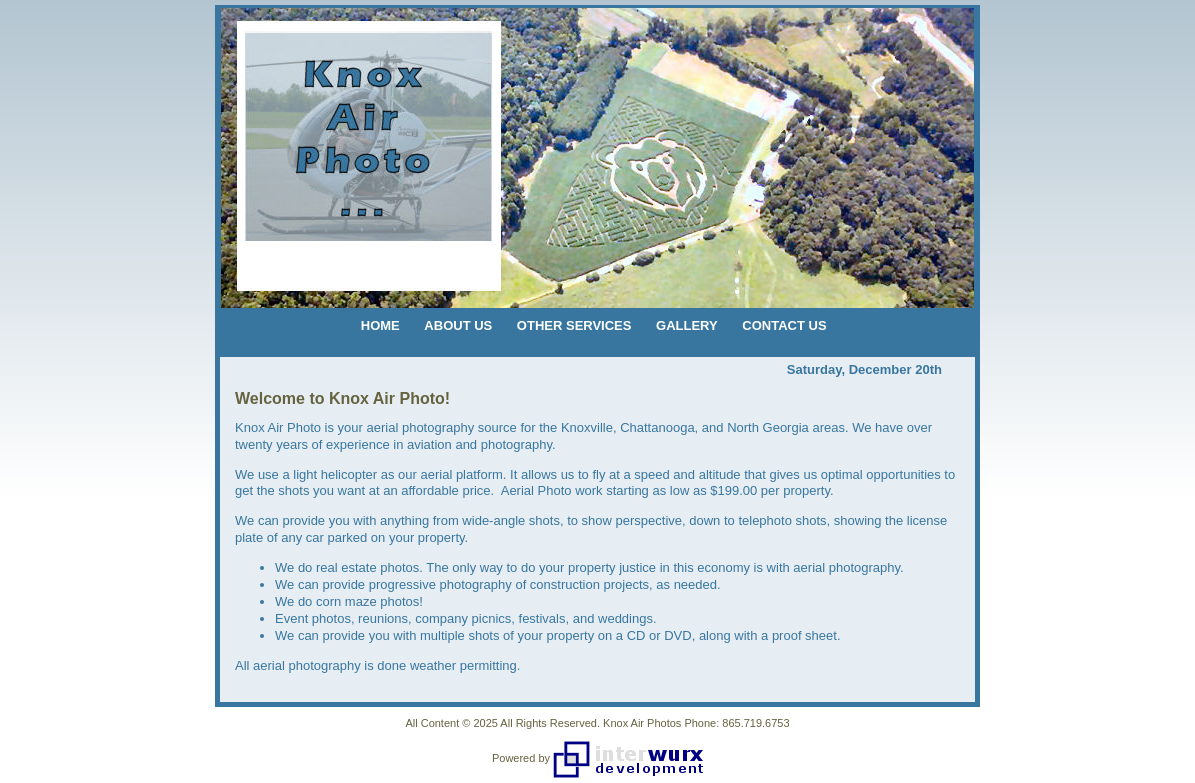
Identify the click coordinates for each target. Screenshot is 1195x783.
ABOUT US (458, 325)
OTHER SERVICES (574, 325)
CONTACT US (784, 325)
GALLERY (687, 325)
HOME (380, 325)
